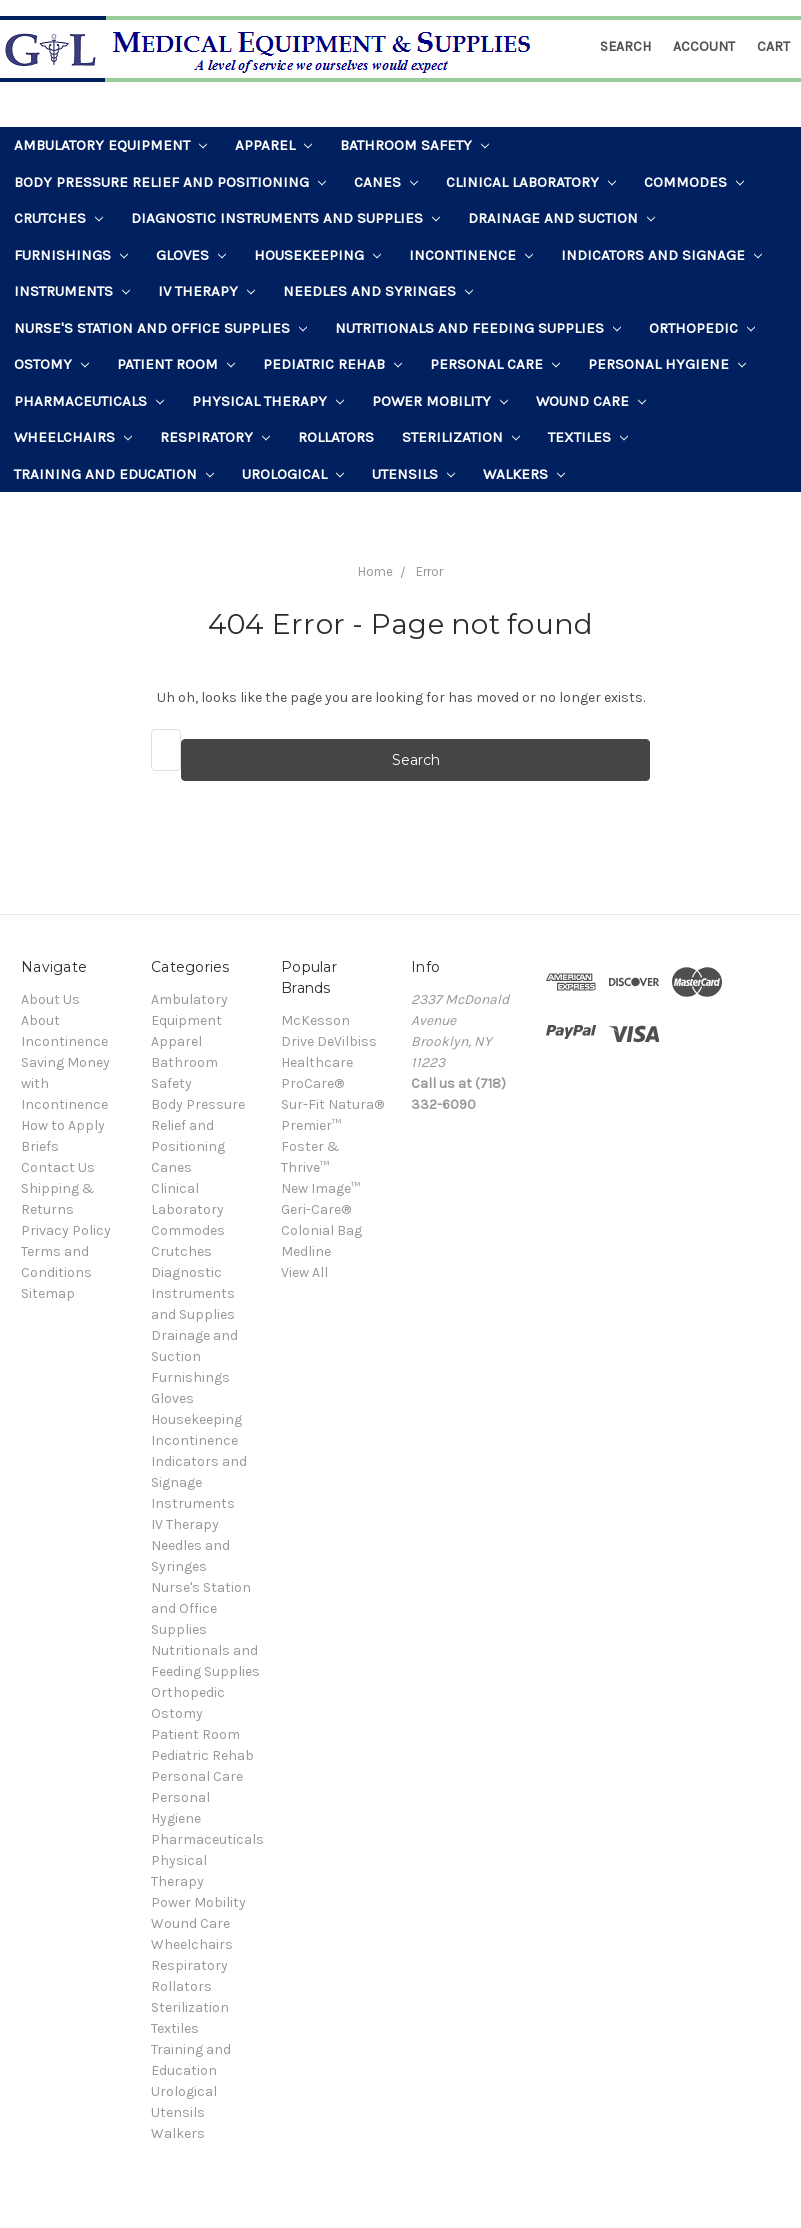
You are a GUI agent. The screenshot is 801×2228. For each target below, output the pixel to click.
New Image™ (320, 1188)
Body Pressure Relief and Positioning (170, 182)
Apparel (273, 145)
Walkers (524, 474)
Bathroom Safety (414, 145)
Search (625, 46)
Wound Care (591, 401)
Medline (306, 1251)
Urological (293, 474)
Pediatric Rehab (332, 364)
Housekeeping (317, 255)
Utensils (413, 474)
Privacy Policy (66, 1230)
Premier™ (311, 1125)
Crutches (58, 218)
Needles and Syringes (378, 291)
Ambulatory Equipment (110, 145)
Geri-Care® (316, 1209)
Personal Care (495, 364)
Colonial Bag (321, 1230)
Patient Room (176, 364)
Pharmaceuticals (89, 401)
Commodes (694, 182)
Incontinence (471, 255)
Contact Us (58, 1167)
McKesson (315, 1020)
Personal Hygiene (667, 364)
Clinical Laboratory (531, 182)
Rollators (336, 437)
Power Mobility (440, 401)
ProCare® (312, 1083)
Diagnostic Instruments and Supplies (285, 218)
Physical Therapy (268, 401)
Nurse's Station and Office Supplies (160, 328)
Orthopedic (702, 328)
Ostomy (51, 364)
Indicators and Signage (661, 255)
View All (304, 1272)
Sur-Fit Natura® (332, 1104)
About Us (50, 999)
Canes (386, 182)
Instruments (72, 291)
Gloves (191, 255)
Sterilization (461, 437)
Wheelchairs (73, 437)
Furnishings (71, 255)
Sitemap (48, 1293)
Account (704, 46)
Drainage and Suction (561, 218)
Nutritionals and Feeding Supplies (478, 328)
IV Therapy (206, 291)
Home (375, 571)
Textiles (588, 437)
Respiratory (215, 437)
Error (429, 571)
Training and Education (114, 474)
